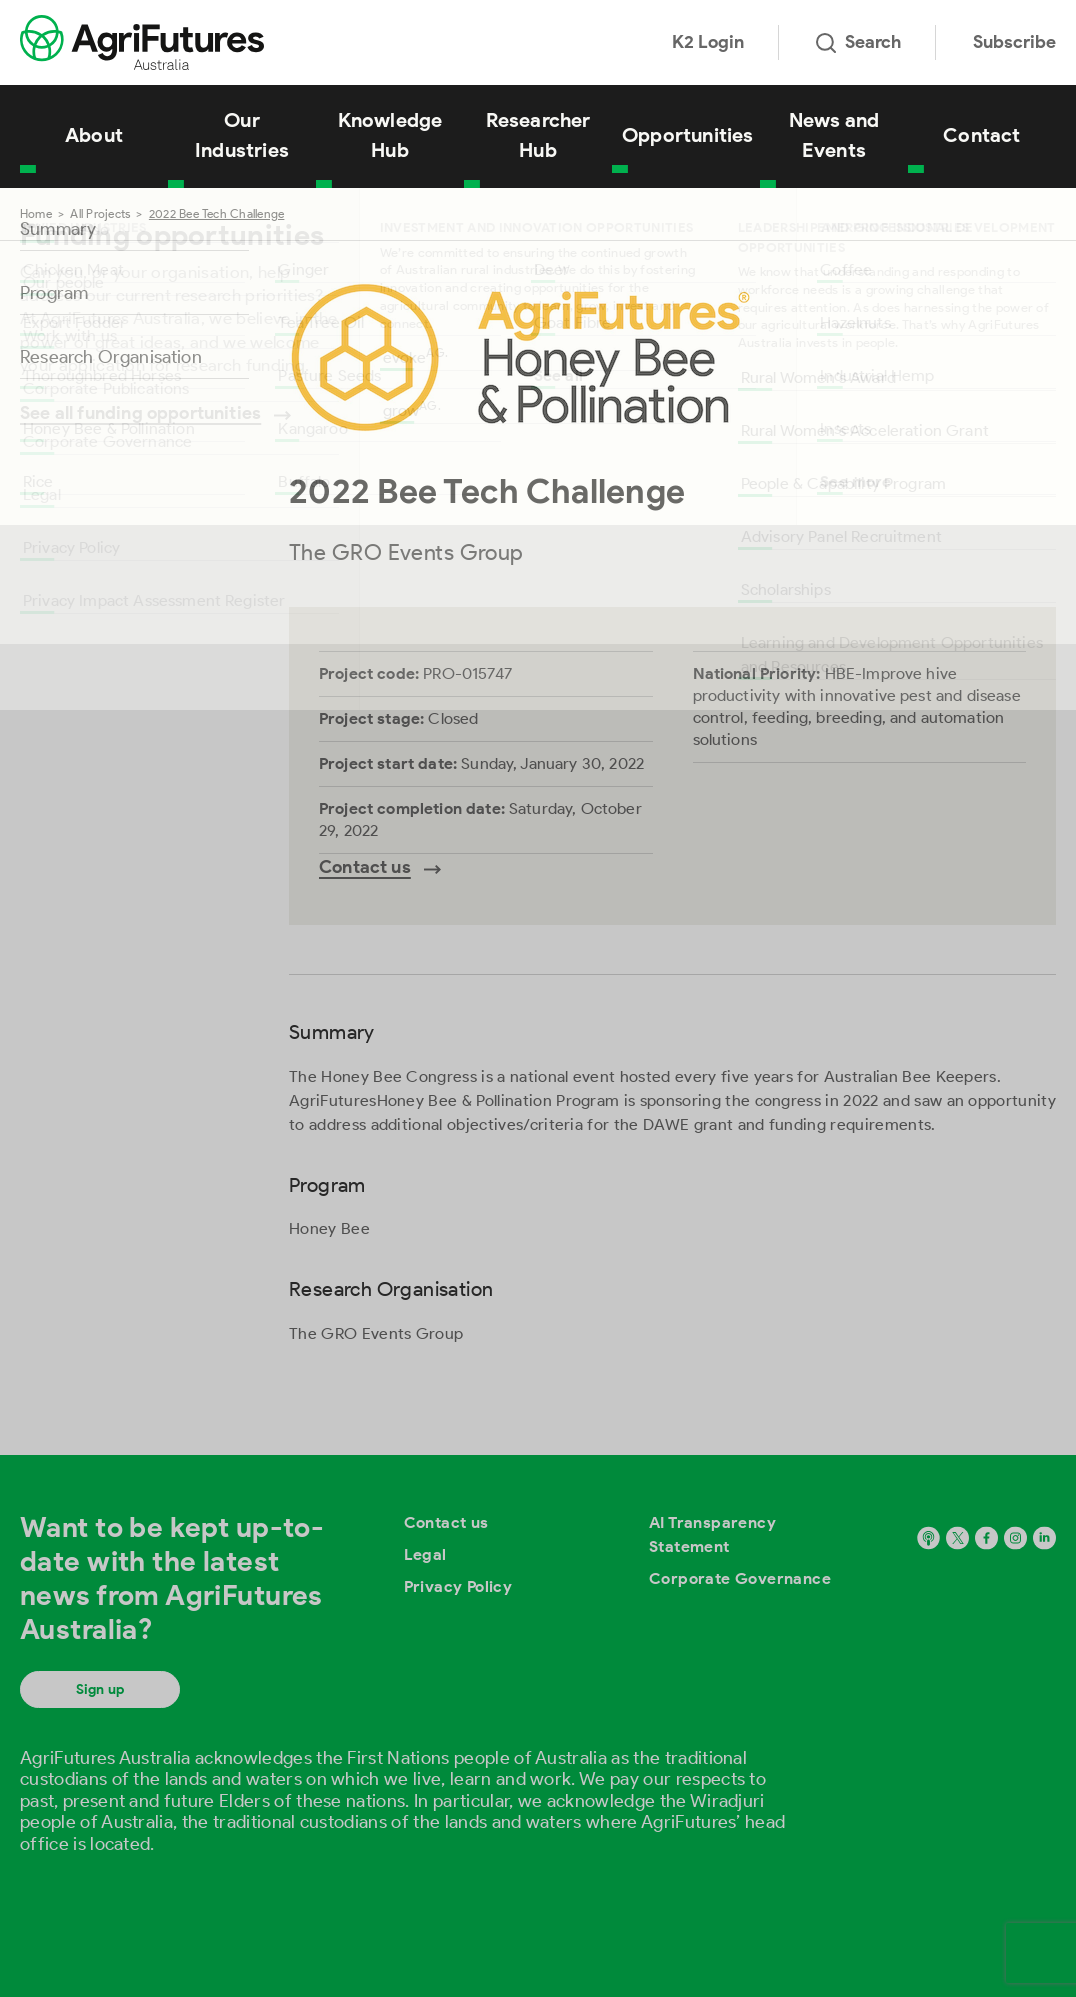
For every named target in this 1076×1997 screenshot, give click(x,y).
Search (858, 42)
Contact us (446, 1522)
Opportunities (688, 135)
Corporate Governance (740, 1578)
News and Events (834, 135)
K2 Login (708, 42)
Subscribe (1014, 42)
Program (54, 293)
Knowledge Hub (390, 135)
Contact (981, 135)
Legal (425, 1554)
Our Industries (242, 135)
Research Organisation (111, 357)
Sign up (100, 1689)
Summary (58, 229)
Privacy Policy (458, 1586)
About (94, 135)
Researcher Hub (538, 135)
